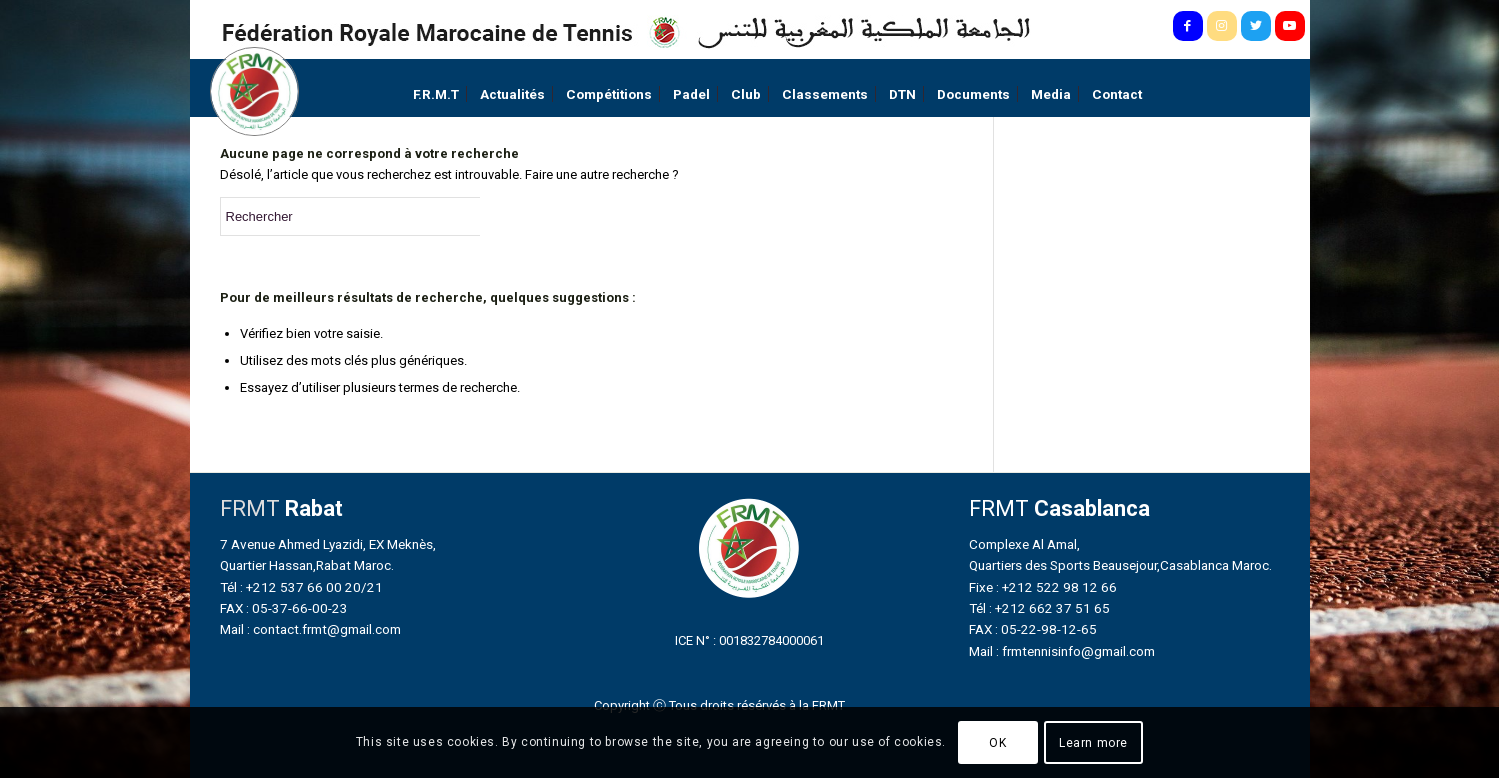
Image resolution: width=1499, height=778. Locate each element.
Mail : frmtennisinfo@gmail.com (1062, 651)
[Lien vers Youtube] (1290, 26)
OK (997, 743)
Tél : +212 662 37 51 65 (1039, 608)
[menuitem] (436, 94)
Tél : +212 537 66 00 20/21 (301, 587)
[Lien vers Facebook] (1188, 26)
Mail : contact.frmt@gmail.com (310, 629)
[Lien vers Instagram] (1222, 26)
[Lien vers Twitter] (1256, 26)
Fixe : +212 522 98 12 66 (1043, 587)
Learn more (1093, 743)
